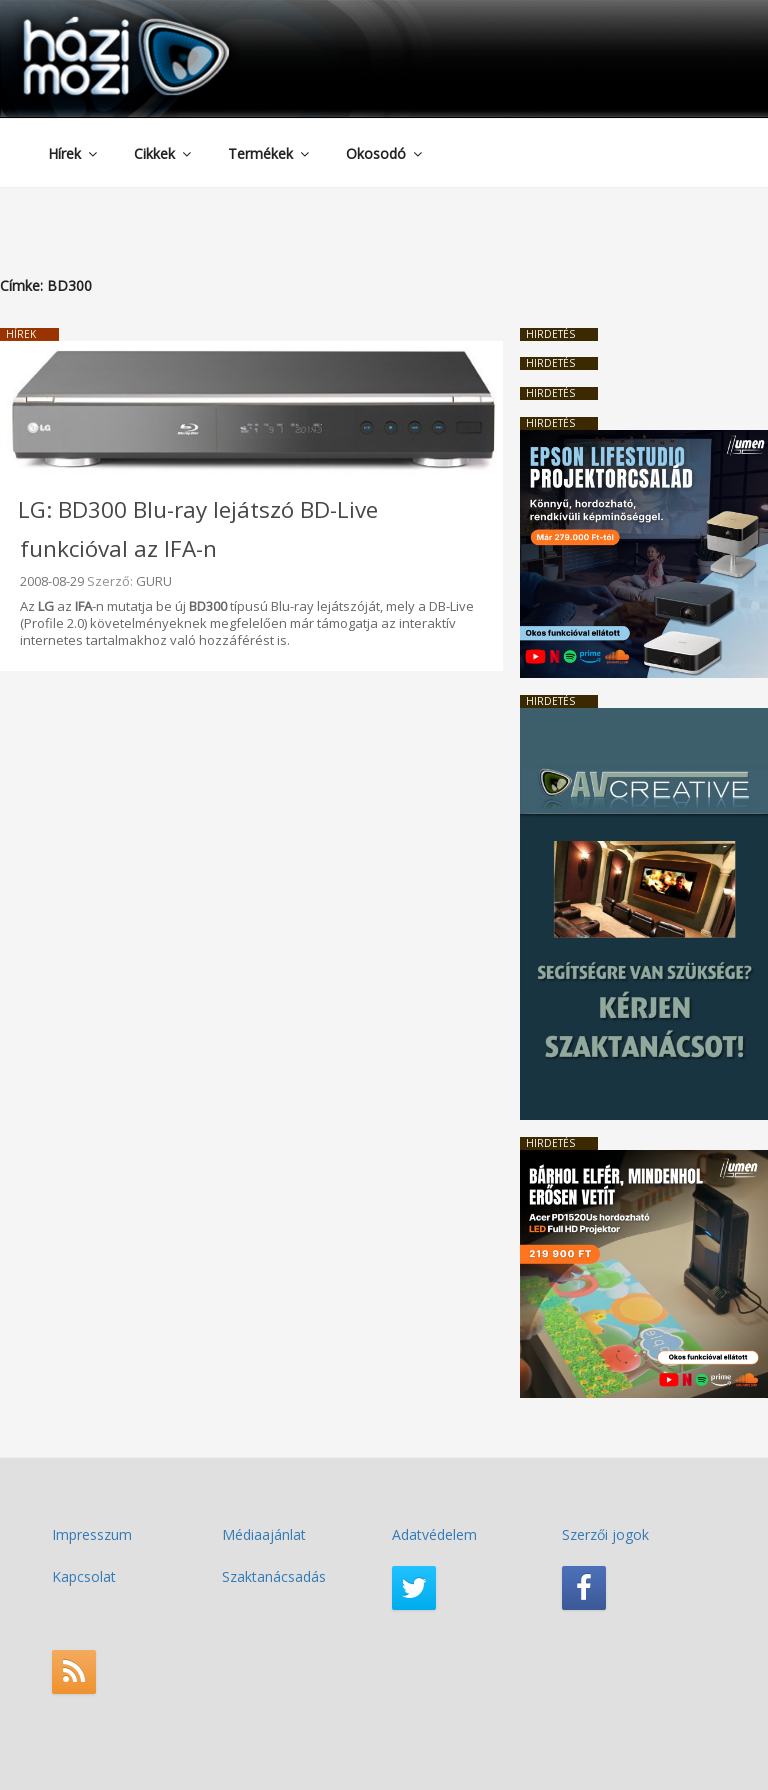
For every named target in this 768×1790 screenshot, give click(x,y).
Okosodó (385, 153)
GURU (154, 581)
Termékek (270, 153)
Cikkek (164, 153)
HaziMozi (98, 23)
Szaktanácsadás (274, 1576)
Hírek (74, 153)
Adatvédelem (434, 1534)
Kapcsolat (84, 1576)
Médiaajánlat (264, 1534)
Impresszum (92, 1534)
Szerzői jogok (605, 1534)
